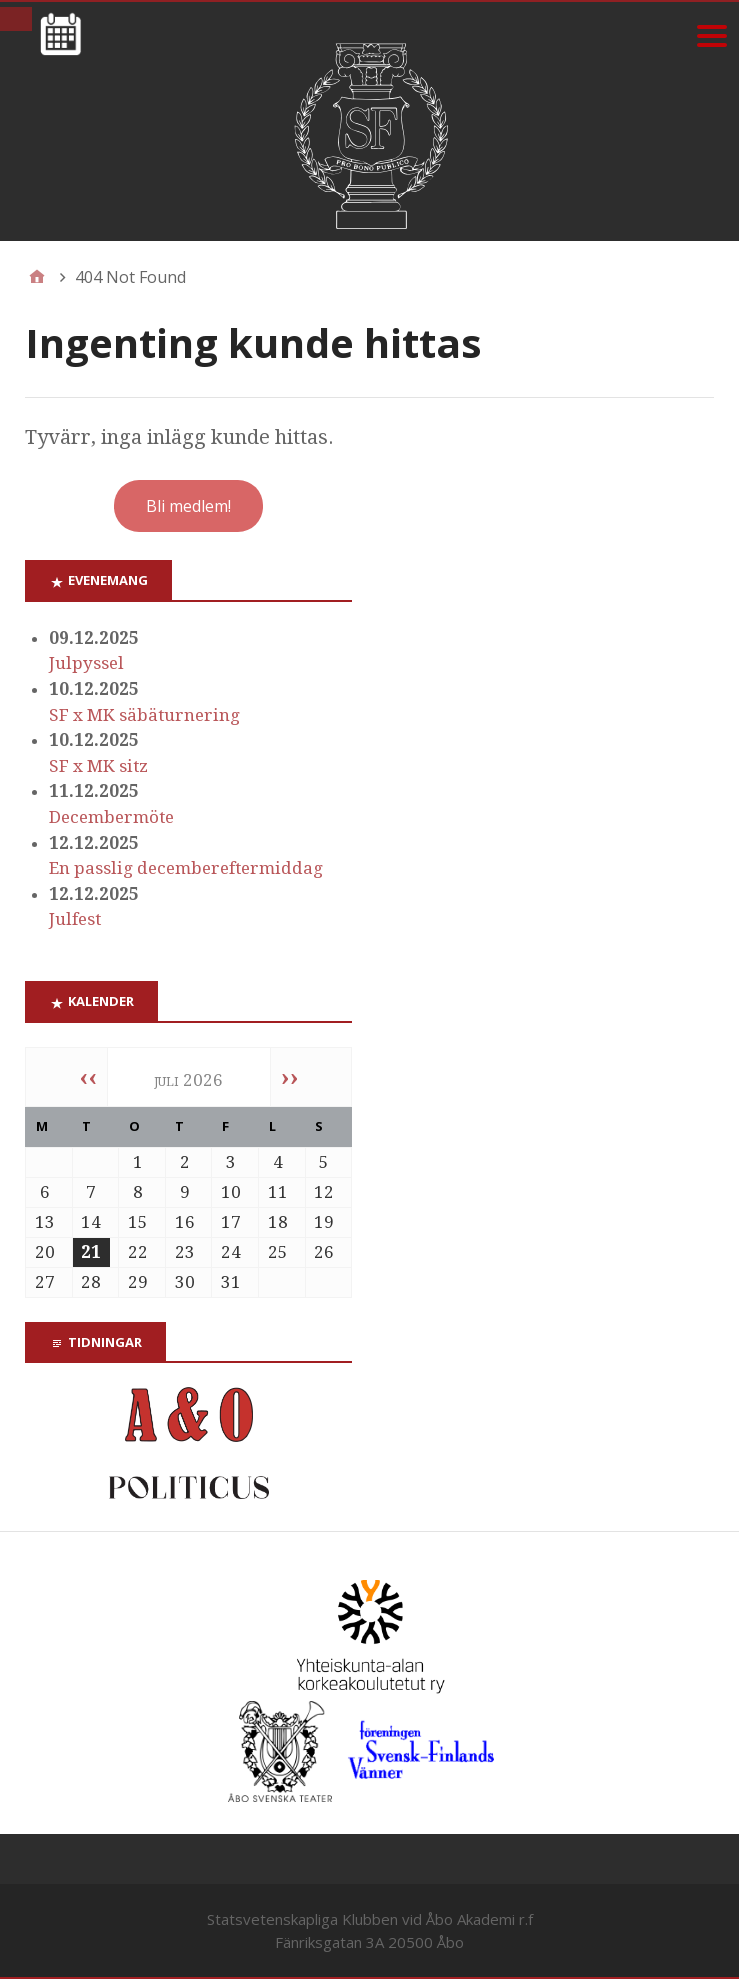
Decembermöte (111, 817)
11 (278, 1192)
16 (185, 1222)
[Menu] (711, 35)
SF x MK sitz (98, 766)
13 (45, 1222)
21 (91, 1252)
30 (185, 1282)
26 (324, 1252)
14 (91, 1222)
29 (138, 1282)
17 (231, 1222)
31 (231, 1282)
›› (290, 1077)
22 (138, 1252)
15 (138, 1222)
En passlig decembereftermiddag (186, 868)
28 (91, 1282)
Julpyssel (86, 663)
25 (278, 1252)
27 (45, 1282)
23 (185, 1252)
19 (324, 1222)
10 (231, 1192)
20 (45, 1252)
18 (278, 1222)
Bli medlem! (188, 506)
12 (324, 1192)
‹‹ (88, 1077)
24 (231, 1252)
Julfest (75, 919)
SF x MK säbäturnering (144, 715)
